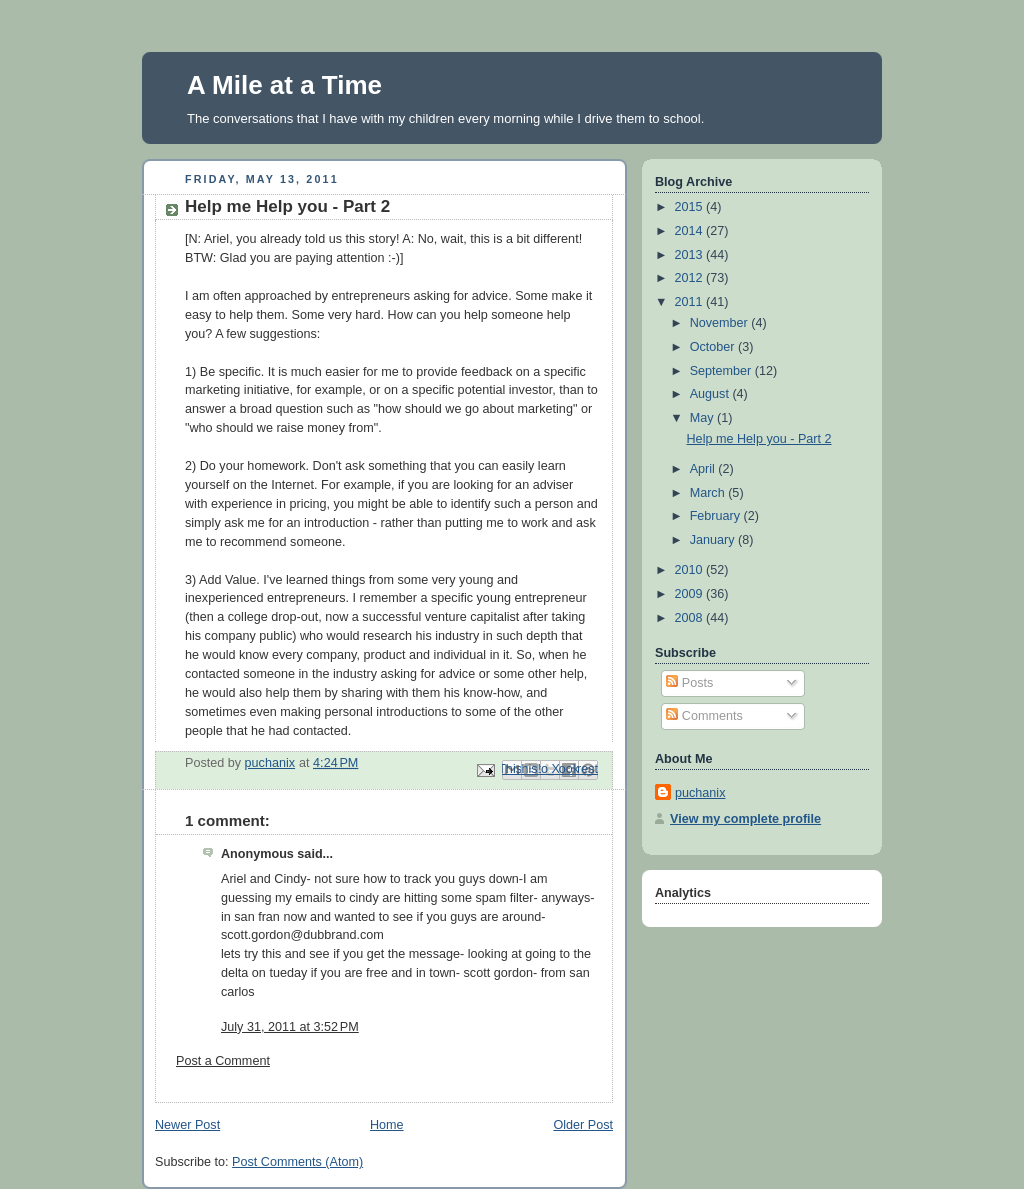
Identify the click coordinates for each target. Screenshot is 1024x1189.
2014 (691, 231)
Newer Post (187, 1125)
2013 (691, 255)
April (704, 469)
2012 (691, 278)
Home (387, 1125)
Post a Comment (223, 1061)
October (714, 347)
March (709, 493)
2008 (691, 618)
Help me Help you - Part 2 (759, 439)
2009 (691, 594)
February (717, 516)
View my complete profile (745, 819)
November (721, 323)
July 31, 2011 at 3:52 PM (290, 1027)
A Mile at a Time (284, 85)
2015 (691, 207)
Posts (689, 683)
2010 (691, 570)
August (711, 394)
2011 (691, 302)
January (714, 540)
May (703, 418)
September (722, 371)
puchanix (700, 793)
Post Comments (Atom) (297, 1162)
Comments (704, 716)
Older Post (583, 1125)
